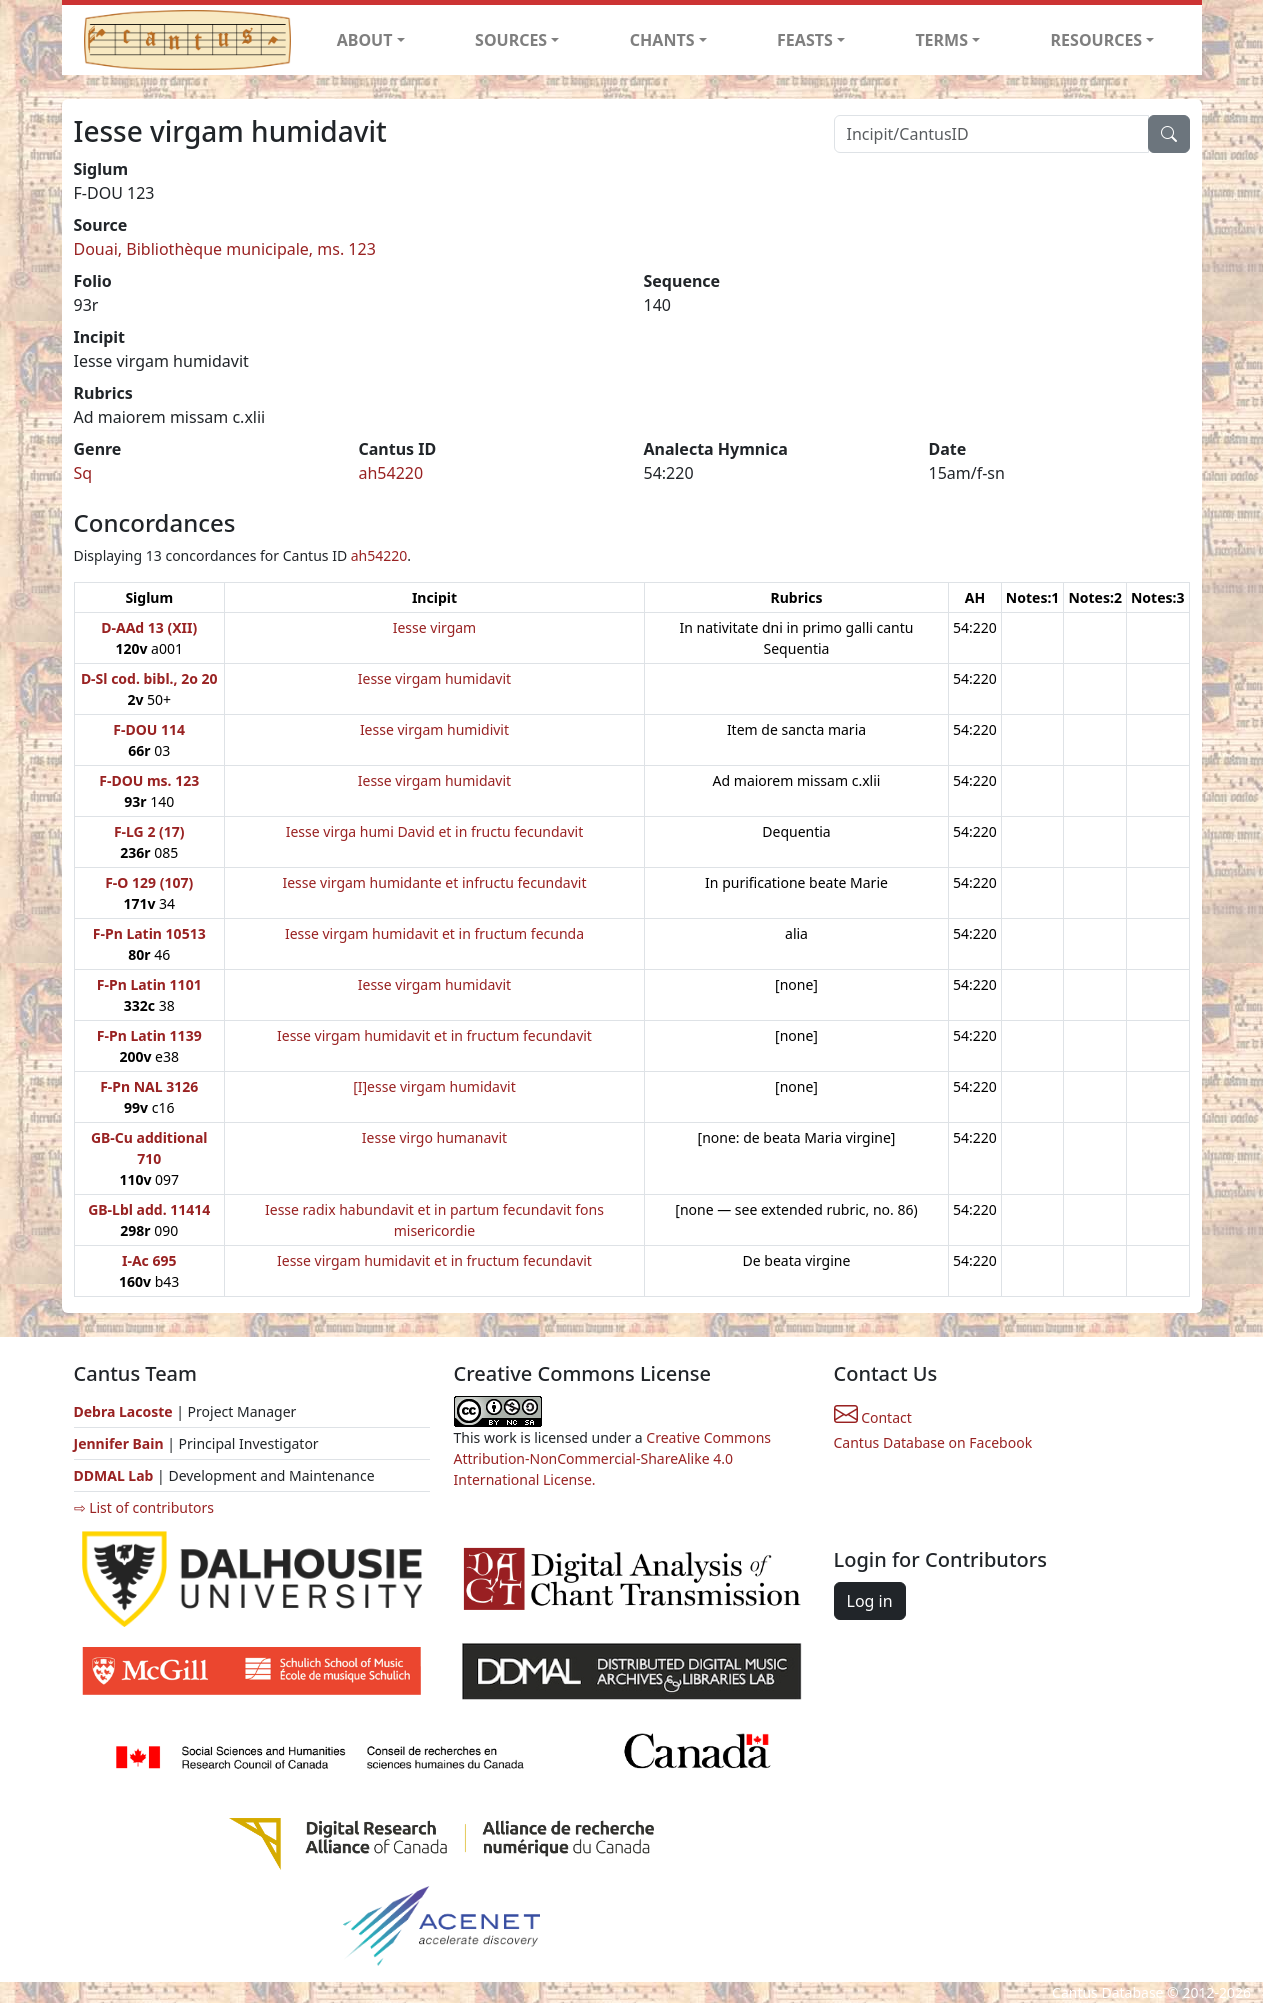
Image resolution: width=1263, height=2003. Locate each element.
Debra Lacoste (123, 1411)
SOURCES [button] (511, 40)
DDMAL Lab (114, 1475)
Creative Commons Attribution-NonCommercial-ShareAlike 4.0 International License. (613, 1458)
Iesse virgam (435, 627)
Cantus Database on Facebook (933, 1442)
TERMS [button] (941, 40)
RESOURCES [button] (1097, 40)
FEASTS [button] (805, 40)
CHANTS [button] (662, 40)
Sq (83, 473)
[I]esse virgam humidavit (434, 1086)
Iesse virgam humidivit (434, 729)
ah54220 (391, 473)
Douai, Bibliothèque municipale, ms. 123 (225, 249)
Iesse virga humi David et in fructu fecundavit (435, 831)
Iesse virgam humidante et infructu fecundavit (434, 882)
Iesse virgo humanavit (434, 1137)
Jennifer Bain (121, 1443)
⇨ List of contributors (144, 1507)
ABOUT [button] (365, 40)
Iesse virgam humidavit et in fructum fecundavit (434, 1035)
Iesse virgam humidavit (434, 678)
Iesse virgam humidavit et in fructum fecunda (434, 933)
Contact (873, 1417)
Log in (870, 1601)
